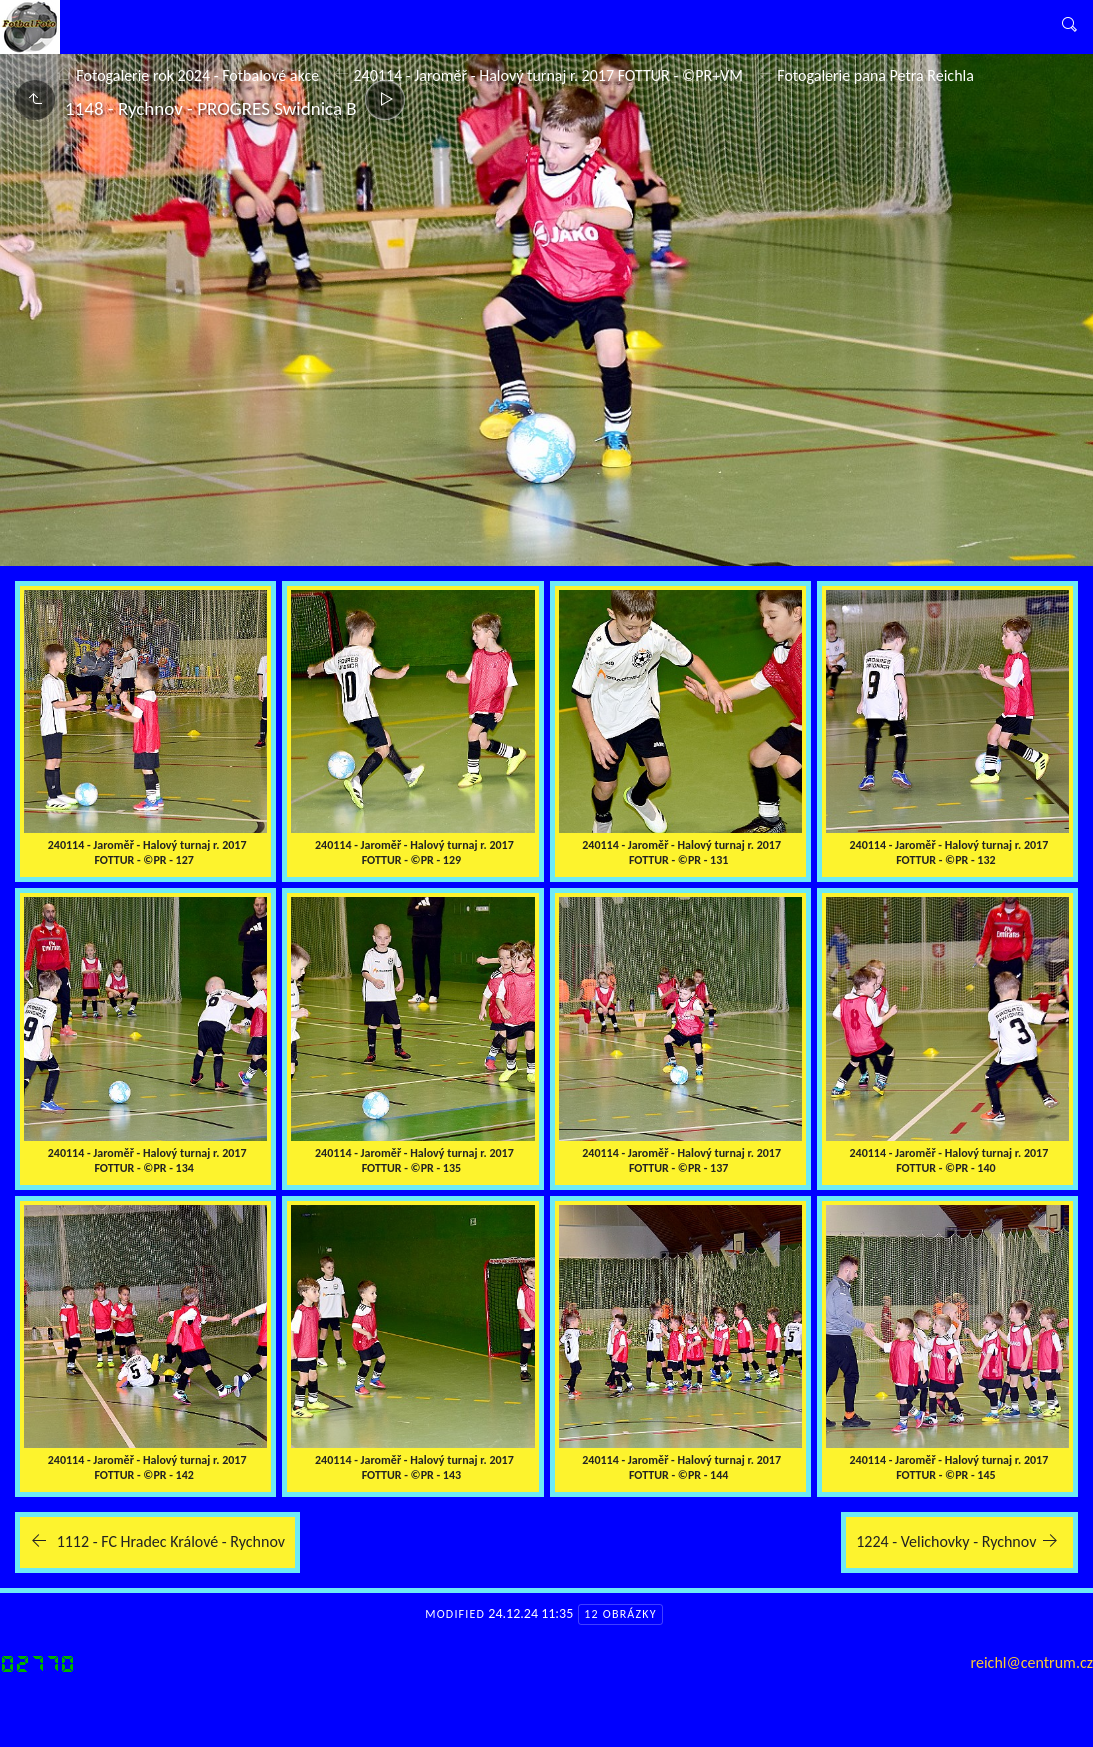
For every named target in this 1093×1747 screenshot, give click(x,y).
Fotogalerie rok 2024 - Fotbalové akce (197, 75)
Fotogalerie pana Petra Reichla (875, 75)
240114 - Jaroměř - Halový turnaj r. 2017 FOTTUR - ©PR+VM (547, 75)
